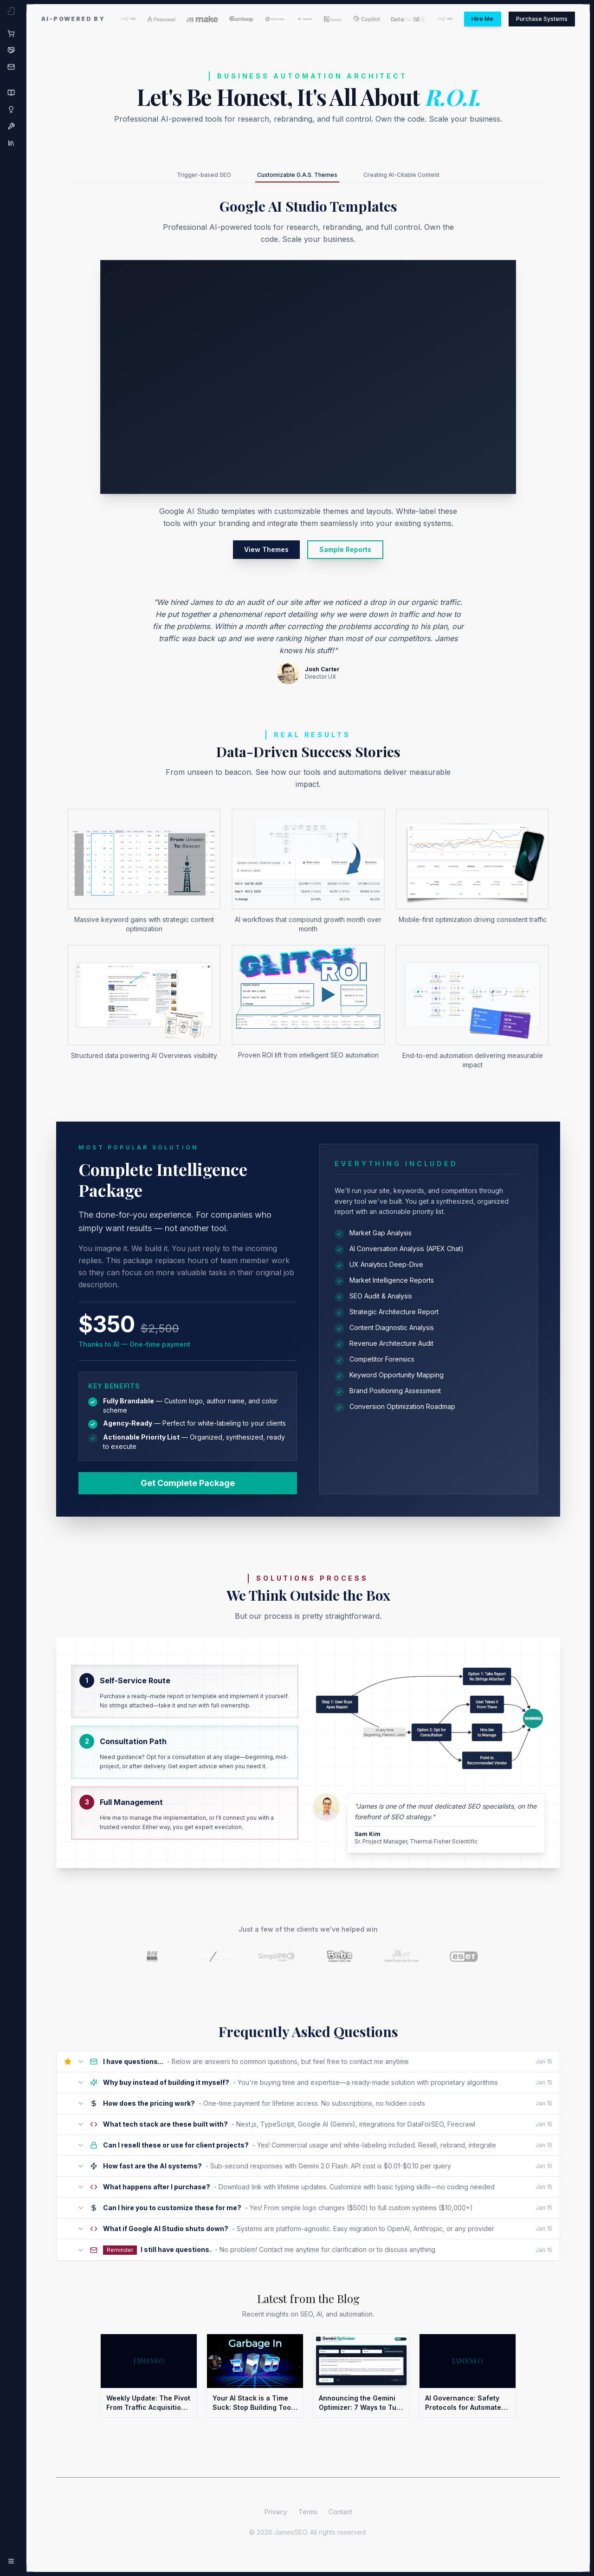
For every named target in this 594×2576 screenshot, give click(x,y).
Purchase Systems (534, 19)
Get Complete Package (188, 1487)
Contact (340, 2522)
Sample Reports (345, 553)
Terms (307, 2522)
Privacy (276, 2522)
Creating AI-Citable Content (422, 177)
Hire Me (461, 19)
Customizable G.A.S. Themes (293, 179)
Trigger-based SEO (179, 177)
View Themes (266, 553)
